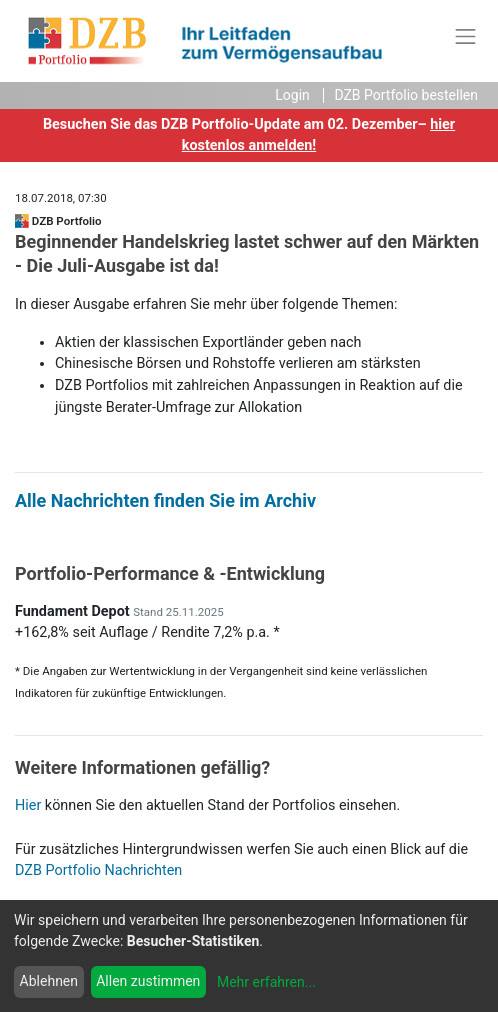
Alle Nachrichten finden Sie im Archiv (165, 500)
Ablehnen (49, 981)
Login (292, 95)
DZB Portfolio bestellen (406, 95)
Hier (28, 805)
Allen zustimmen (148, 981)
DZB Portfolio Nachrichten (98, 870)
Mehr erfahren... (266, 982)
